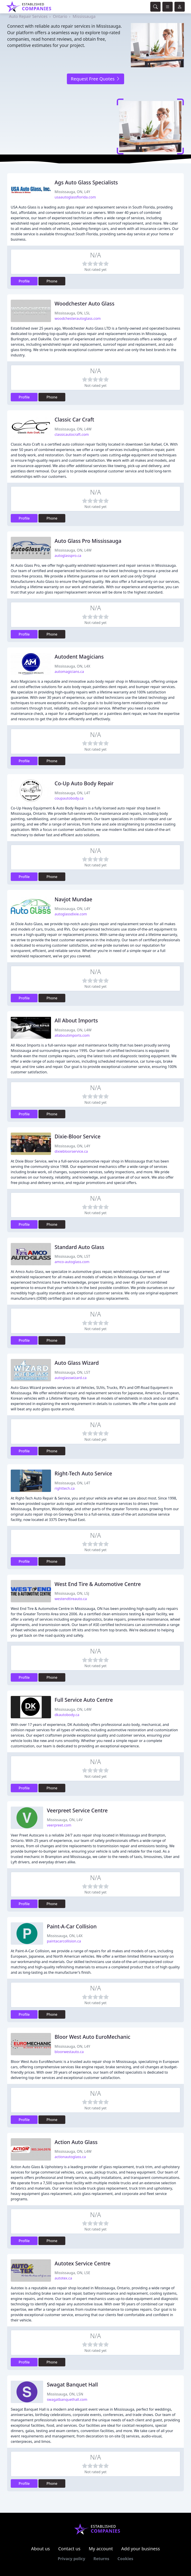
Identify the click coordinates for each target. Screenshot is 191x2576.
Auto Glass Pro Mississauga (88, 540)
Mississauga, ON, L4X (72, 666)
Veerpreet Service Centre (77, 1810)
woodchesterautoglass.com (78, 318)
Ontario (60, 16)
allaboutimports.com (72, 1035)
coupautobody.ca (69, 798)
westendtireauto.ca (71, 1598)
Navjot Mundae (73, 899)
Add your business (140, 2549)
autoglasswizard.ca (71, 1377)
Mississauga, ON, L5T (72, 1256)
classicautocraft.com (72, 434)
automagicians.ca (69, 671)
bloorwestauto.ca (69, 2051)
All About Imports (76, 1020)
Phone (52, 281)
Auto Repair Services (28, 16)
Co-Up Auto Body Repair (84, 783)
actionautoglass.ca (70, 2156)
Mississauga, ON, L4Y (72, 191)
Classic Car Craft (74, 419)
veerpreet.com (59, 1825)
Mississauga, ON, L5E (72, 2272)
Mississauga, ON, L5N (65, 2394)
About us (40, 2549)
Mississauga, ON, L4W (73, 429)
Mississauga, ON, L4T (72, 792)
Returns (101, 2558)
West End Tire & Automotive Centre (98, 1584)
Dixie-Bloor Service (77, 1136)
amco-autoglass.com (72, 1261)
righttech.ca (65, 1488)
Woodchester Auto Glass (85, 303)
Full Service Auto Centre (84, 1699)
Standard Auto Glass (79, 1247)
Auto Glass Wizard (77, 1362)
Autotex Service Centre (82, 2263)
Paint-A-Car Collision (72, 1926)
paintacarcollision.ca (64, 1941)
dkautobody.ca (67, 1714)
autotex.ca (63, 2278)
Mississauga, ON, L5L (72, 313)
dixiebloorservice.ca (71, 1151)
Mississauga (84, 16)
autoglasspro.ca (68, 555)
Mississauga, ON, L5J (72, 1593)
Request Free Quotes (95, 79)
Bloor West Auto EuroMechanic (92, 2036)
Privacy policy (71, 2558)
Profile (24, 281)
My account (101, 2549)
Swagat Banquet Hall (72, 2384)
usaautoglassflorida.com (75, 197)
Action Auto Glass (76, 2142)
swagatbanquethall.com (67, 2399)
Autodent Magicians (79, 656)
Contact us (69, 2549)
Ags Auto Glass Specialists (86, 182)
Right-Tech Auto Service (83, 1473)
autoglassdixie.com (71, 914)
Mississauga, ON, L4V (65, 1819)
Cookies (125, 2558)
